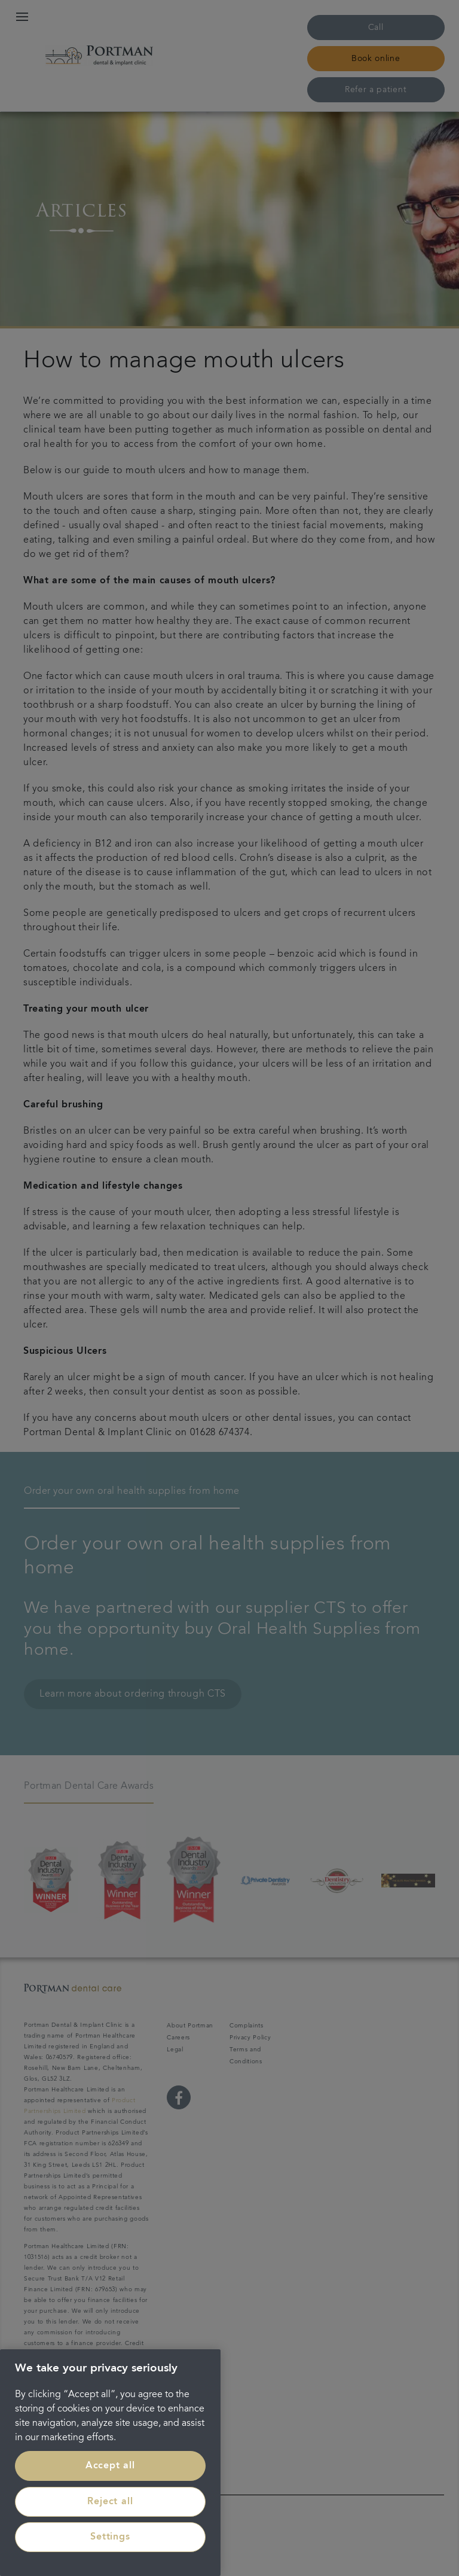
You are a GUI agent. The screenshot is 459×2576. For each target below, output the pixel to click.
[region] (110, 2462)
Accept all (110, 2466)
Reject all (110, 2502)
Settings (110, 2537)
